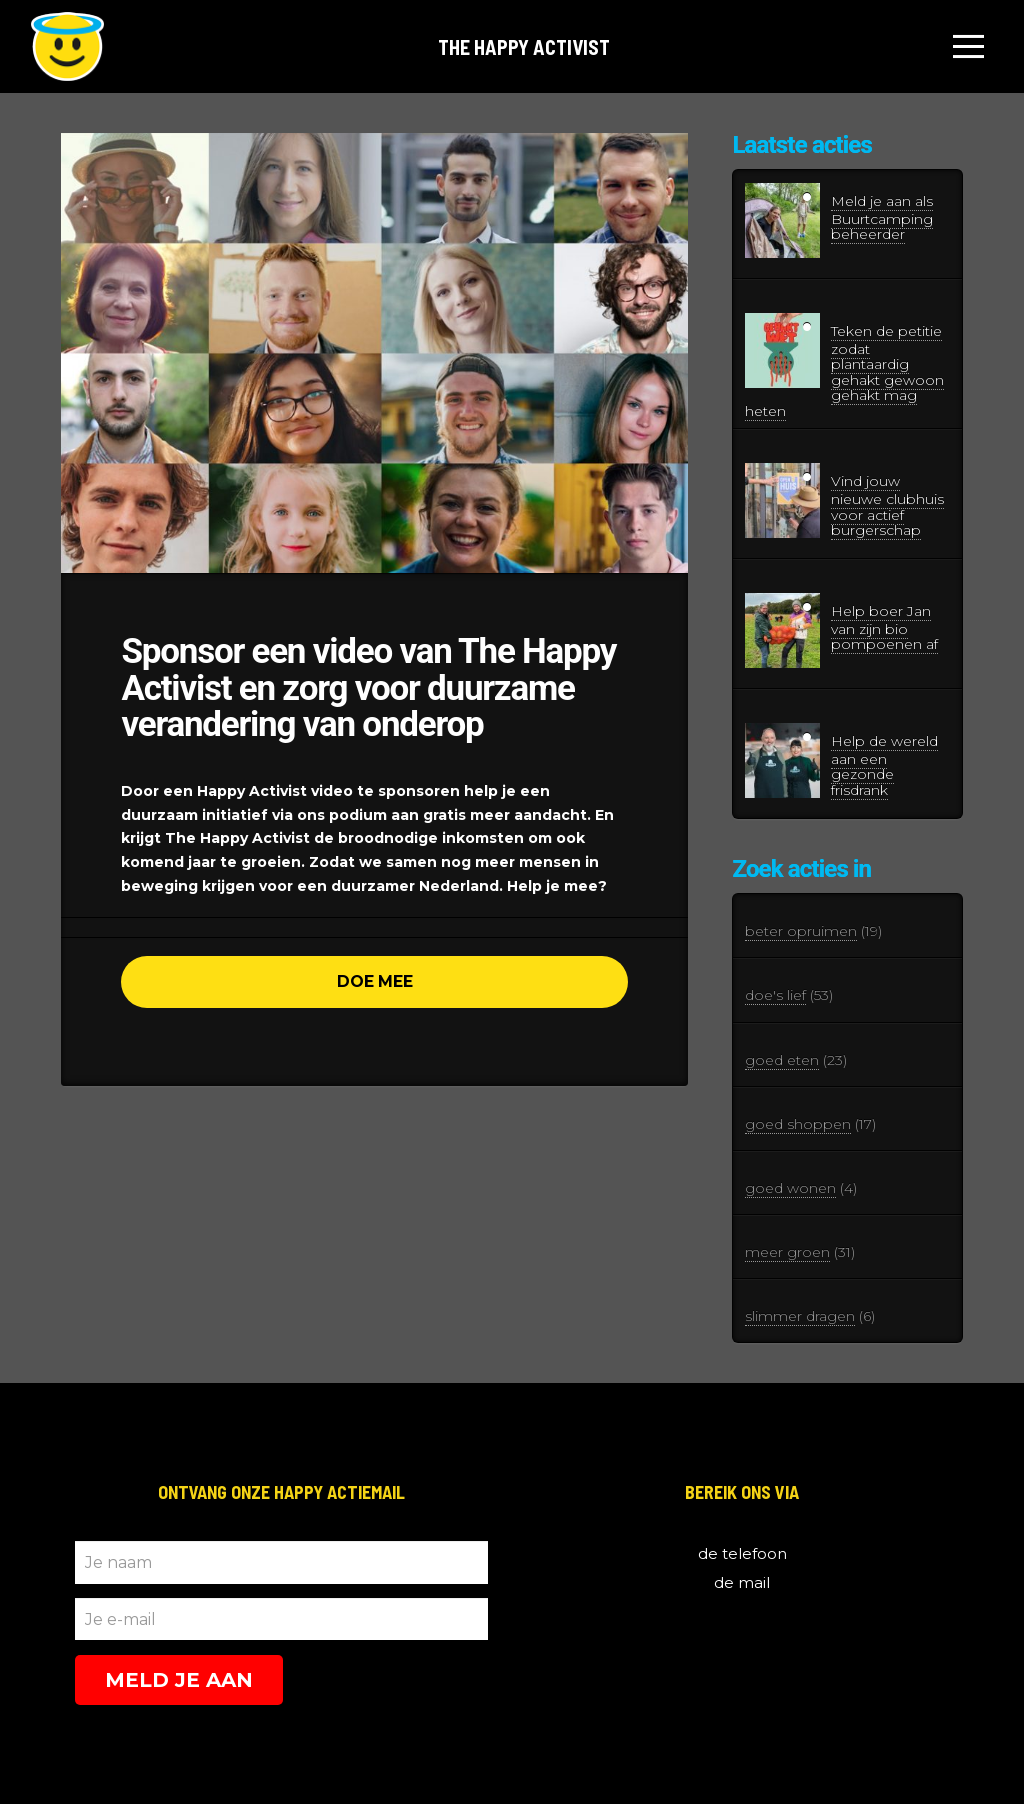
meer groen (787, 1252)
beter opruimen (801, 931)
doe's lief (775, 995)
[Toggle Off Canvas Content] (969, 47)
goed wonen (790, 1188)
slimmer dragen (800, 1316)
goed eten (782, 1060)
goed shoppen (798, 1124)
